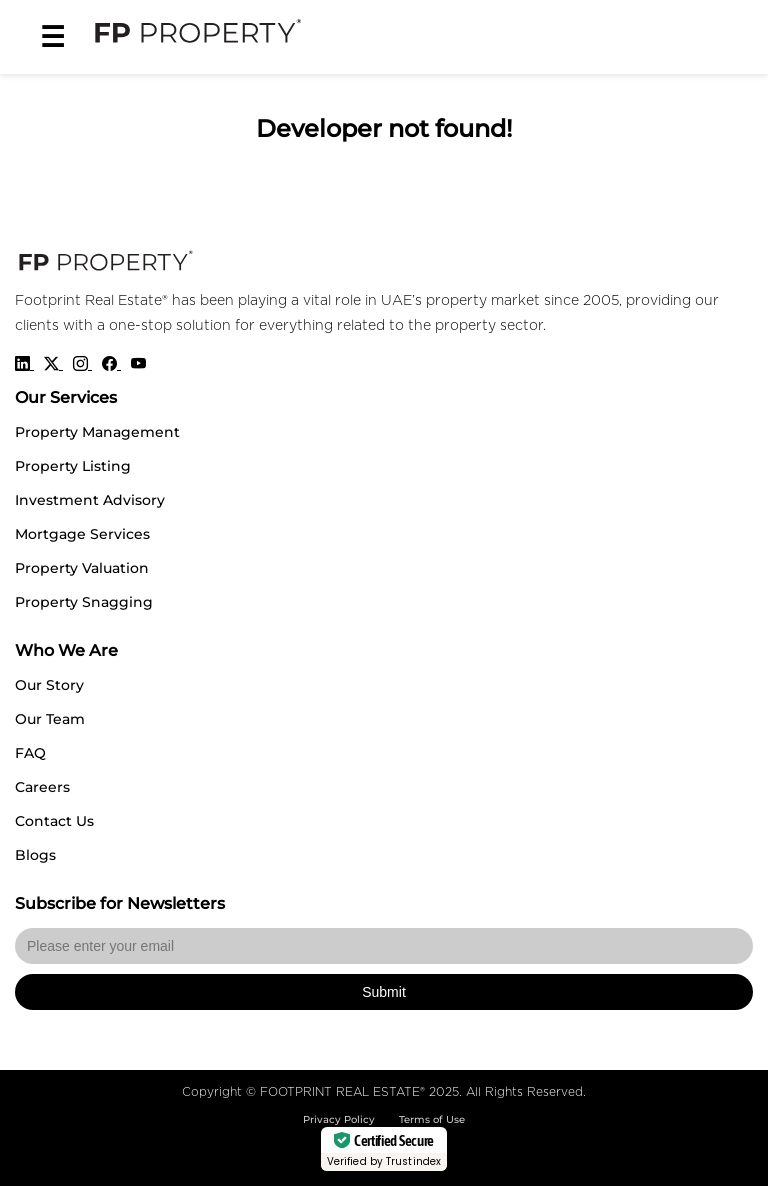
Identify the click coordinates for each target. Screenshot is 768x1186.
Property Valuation (82, 568)
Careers (42, 787)
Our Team (50, 719)
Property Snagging (84, 602)
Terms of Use (432, 1119)
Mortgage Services (82, 534)
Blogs (35, 855)
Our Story (49, 685)
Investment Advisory (90, 500)
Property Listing (73, 466)
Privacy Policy (339, 1119)
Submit (384, 992)
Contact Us (54, 821)
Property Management (97, 432)
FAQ (30, 753)
